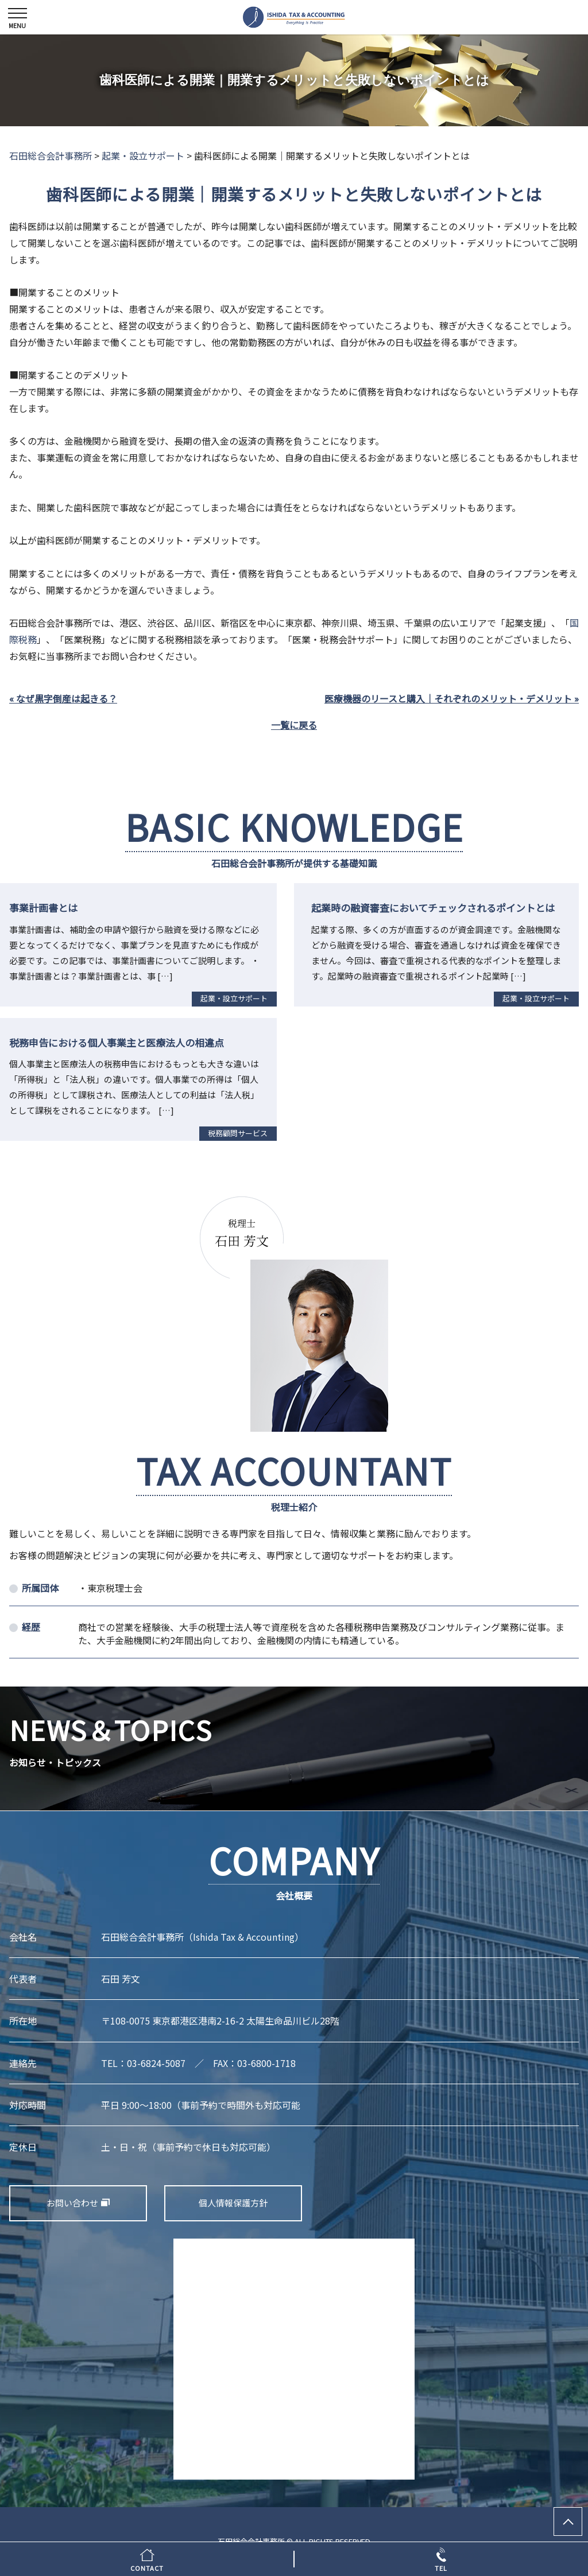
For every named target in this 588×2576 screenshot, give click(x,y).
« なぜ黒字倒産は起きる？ (63, 698)
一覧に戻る (294, 725)
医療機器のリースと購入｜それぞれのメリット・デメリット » (451, 698)
